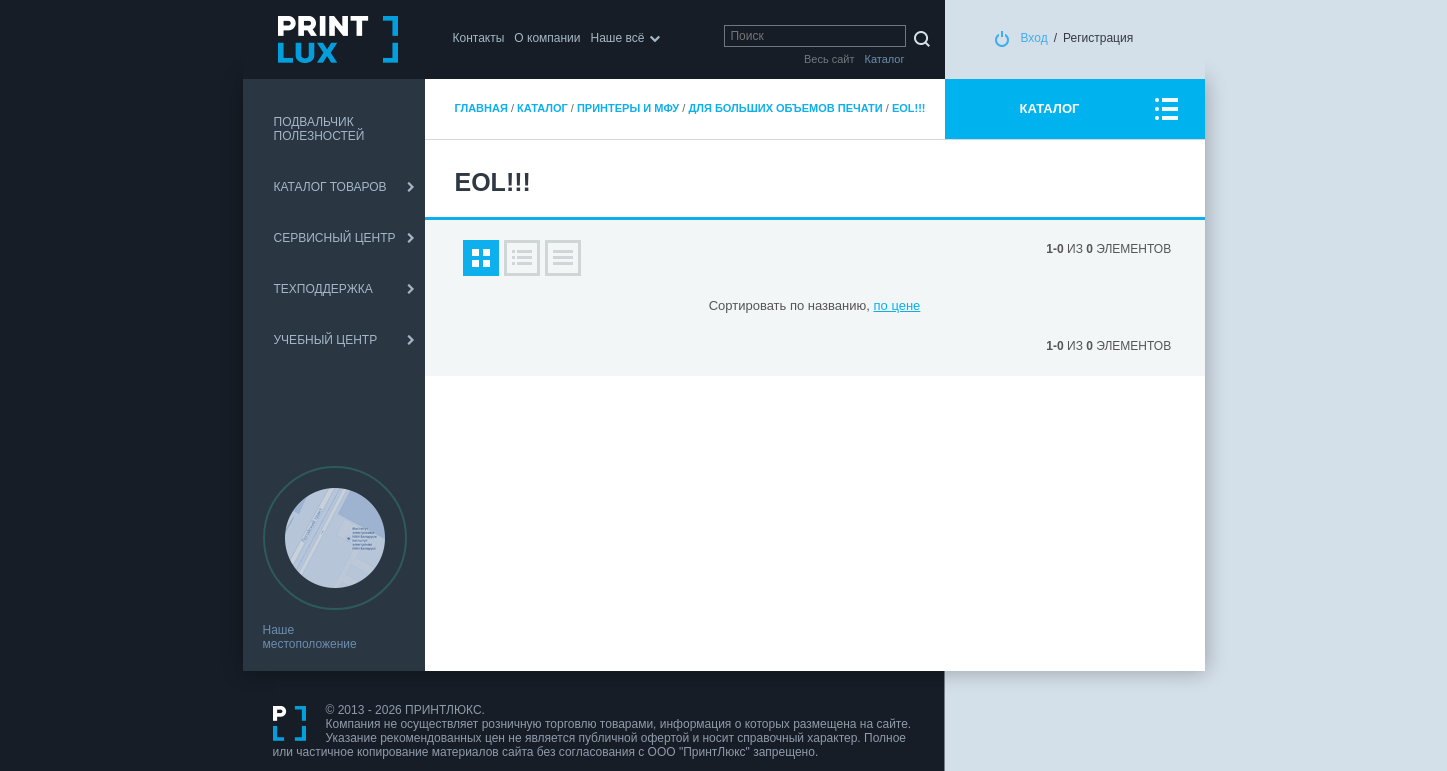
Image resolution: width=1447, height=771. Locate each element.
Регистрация (1098, 38)
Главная (481, 108)
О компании (547, 38)
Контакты (479, 38)
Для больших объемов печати (785, 108)
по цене (897, 305)
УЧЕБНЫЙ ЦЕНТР (326, 340)
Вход (1034, 38)
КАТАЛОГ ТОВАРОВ (330, 187)
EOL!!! (909, 108)
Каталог (542, 108)
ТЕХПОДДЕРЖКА (323, 289)
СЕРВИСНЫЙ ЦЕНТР (335, 238)
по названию (828, 305)
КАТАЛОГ (1050, 108)
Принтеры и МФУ (628, 108)
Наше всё (618, 38)
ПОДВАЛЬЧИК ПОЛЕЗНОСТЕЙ (319, 129)
